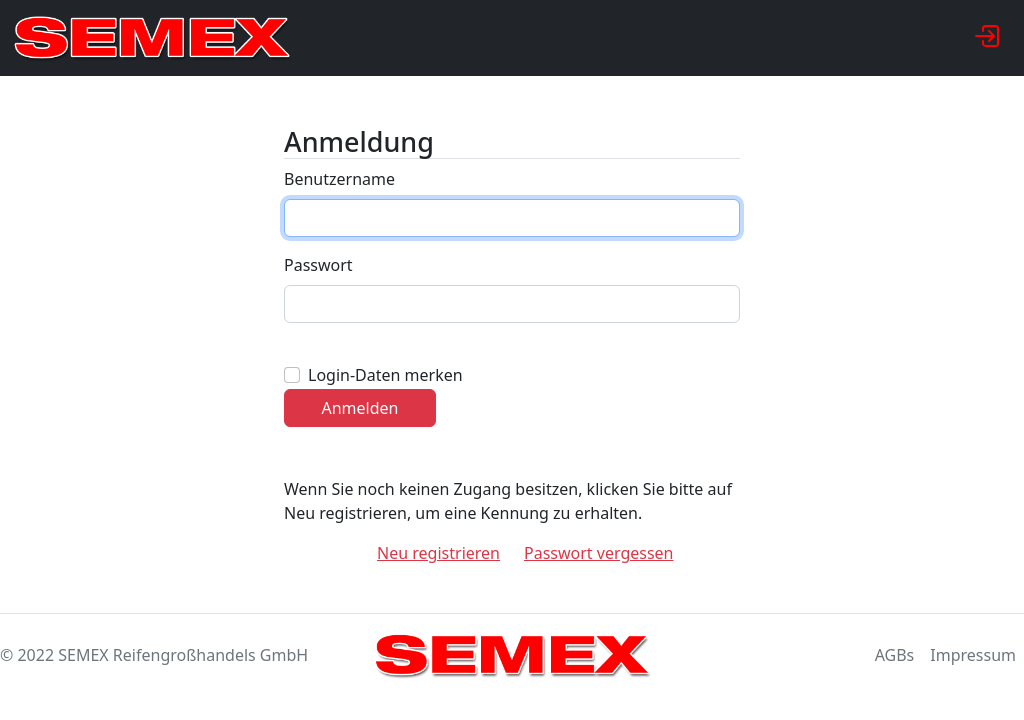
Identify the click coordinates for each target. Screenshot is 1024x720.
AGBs (895, 655)
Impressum (973, 655)
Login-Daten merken (385, 375)
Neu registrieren (438, 553)
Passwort (318, 265)
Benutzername (339, 179)
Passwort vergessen (599, 553)
